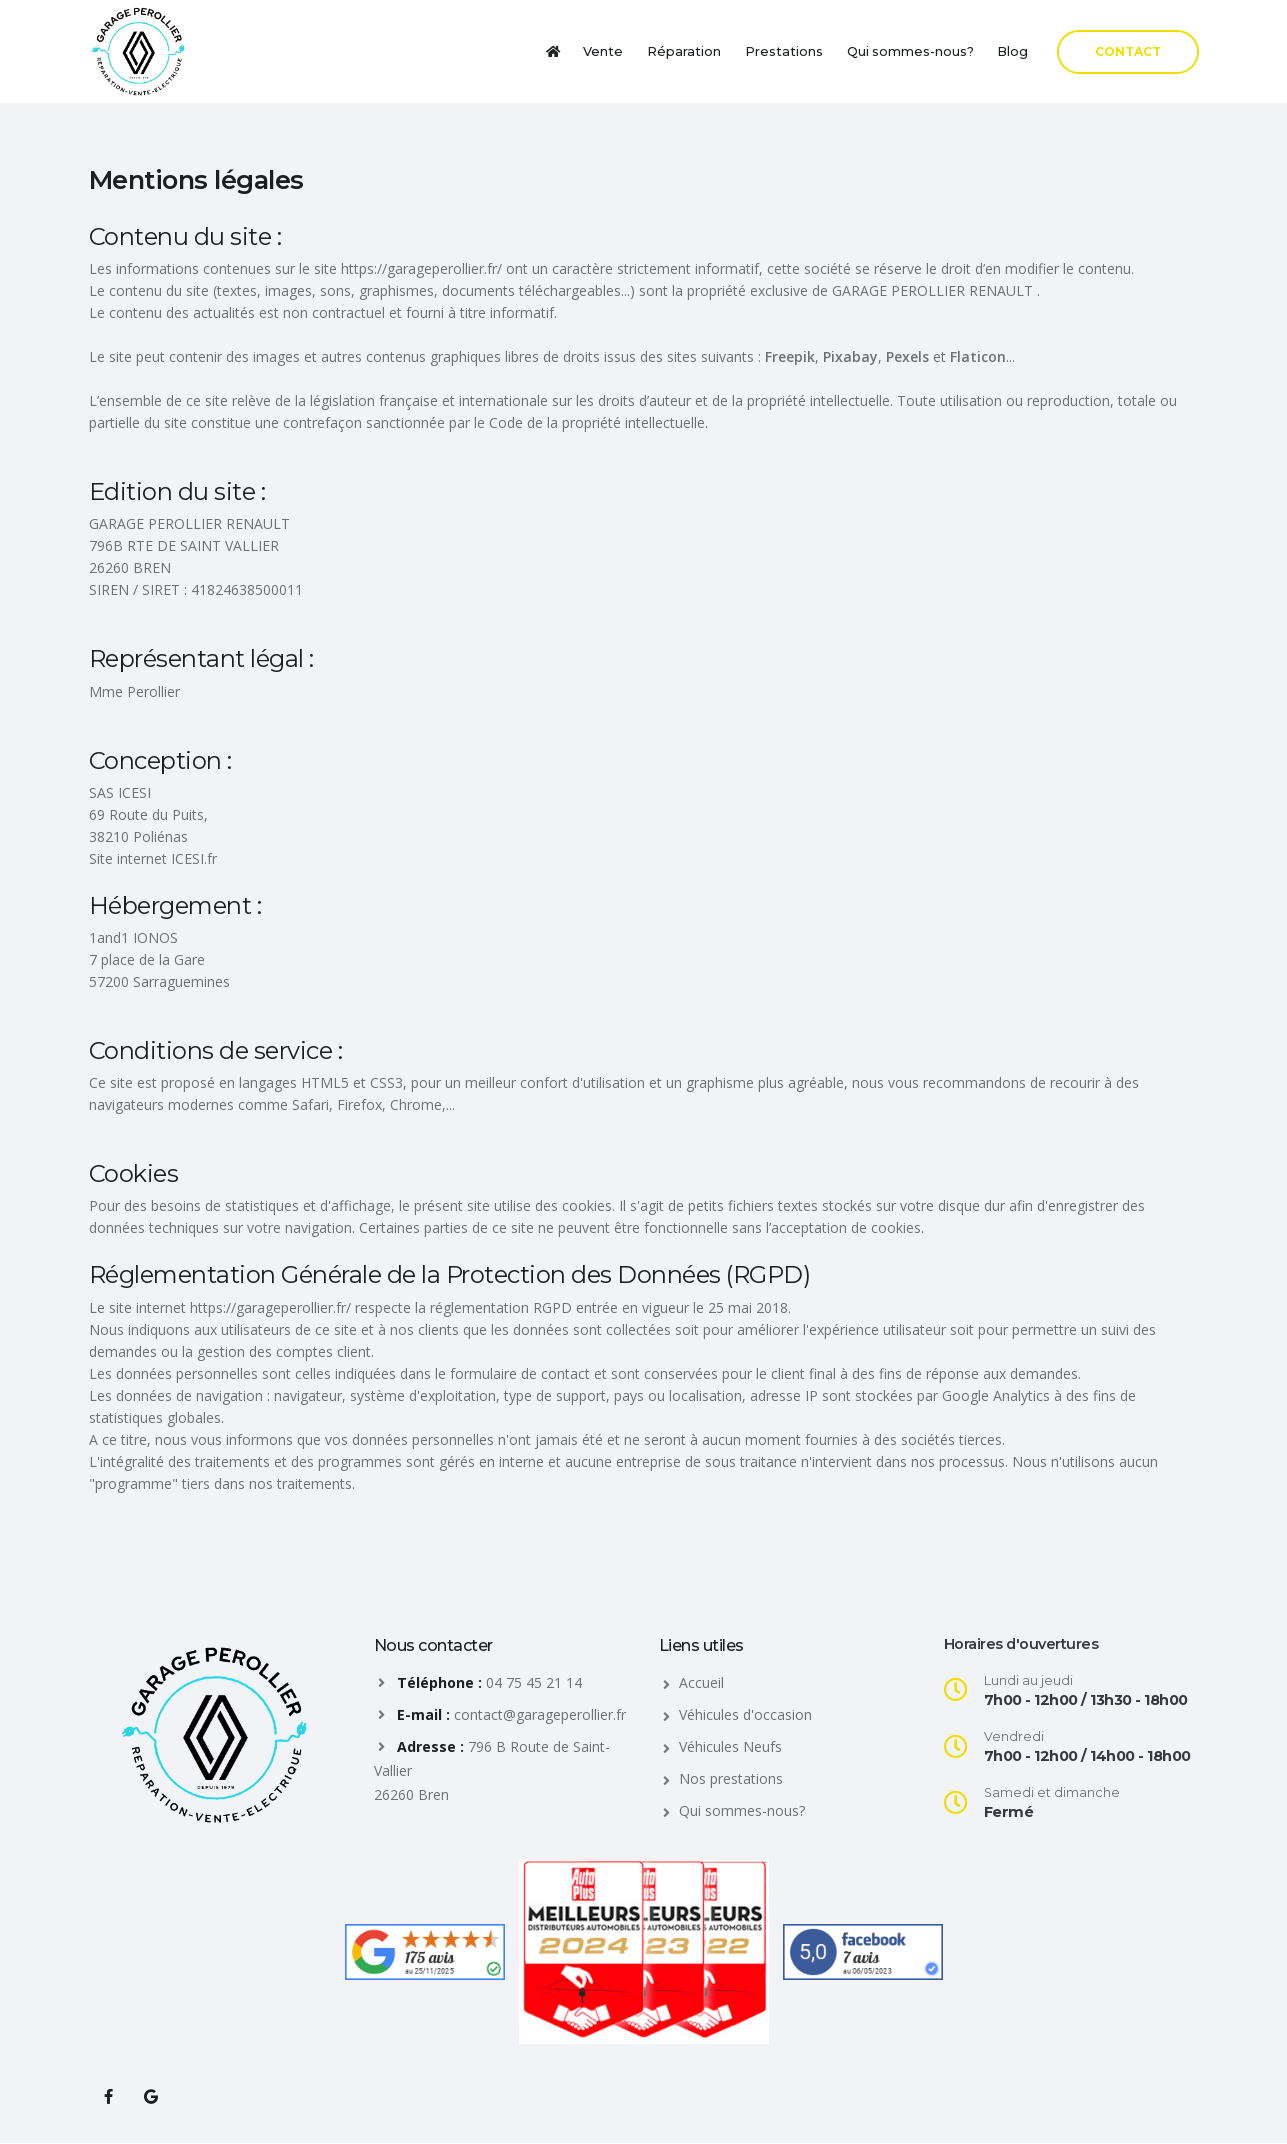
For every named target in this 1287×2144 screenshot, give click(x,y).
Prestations (784, 51)
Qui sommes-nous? (910, 51)
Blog (1012, 51)
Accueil (701, 1682)
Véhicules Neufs (730, 1746)
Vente (603, 51)
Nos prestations (731, 1778)
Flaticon (978, 356)
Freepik (790, 356)
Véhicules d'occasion (745, 1714)
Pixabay (850, 356)
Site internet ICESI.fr (153, 858)
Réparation (684, 51)
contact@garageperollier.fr (540, 1714)
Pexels (907, 356)
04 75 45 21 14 (534, 1682)
